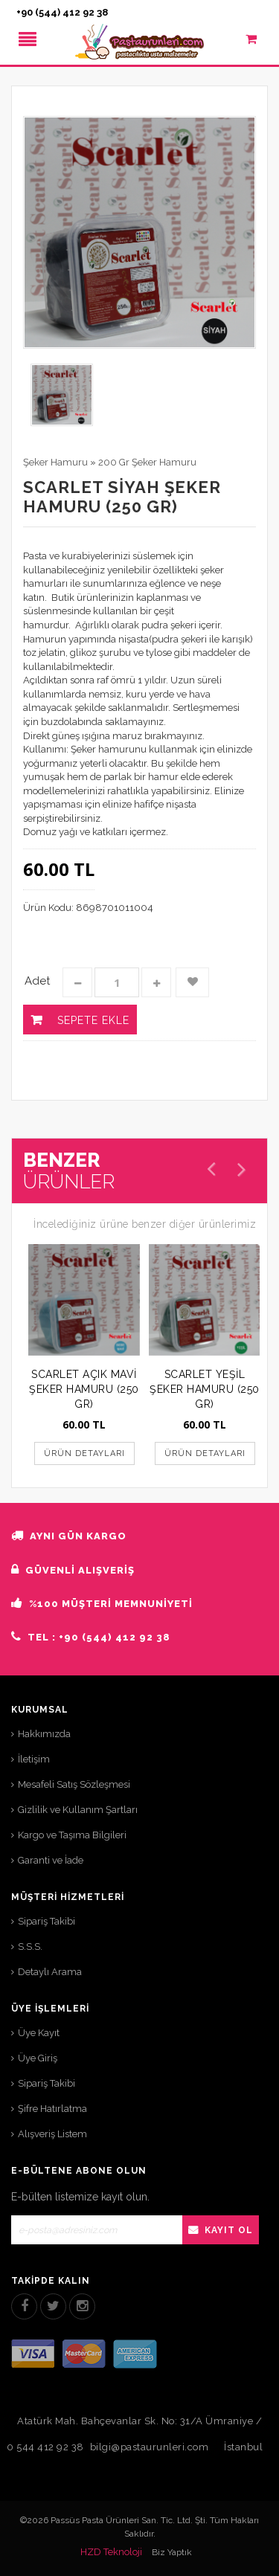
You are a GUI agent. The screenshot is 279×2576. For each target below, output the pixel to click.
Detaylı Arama (50, 1971)
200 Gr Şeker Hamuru (147, 462)
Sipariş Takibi (46, 1921)
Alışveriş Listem (52, 2133)
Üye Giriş (37, 2058)
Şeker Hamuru (55, 462)
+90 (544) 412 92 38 (62, 12)
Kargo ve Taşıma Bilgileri (72, 1835)
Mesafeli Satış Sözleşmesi (74, 1784)
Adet (37, 981)
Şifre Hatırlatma (52, 2108)
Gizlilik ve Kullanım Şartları (78, 1809)
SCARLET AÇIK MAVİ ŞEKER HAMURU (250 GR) (84, 1389)
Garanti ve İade (50, 1860)
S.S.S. (30, 1946)
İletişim (34, 1759)
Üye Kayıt (39, 2032)
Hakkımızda (44, 1733)
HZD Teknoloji (111, 2551)
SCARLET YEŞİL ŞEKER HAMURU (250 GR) (205, 1389)
